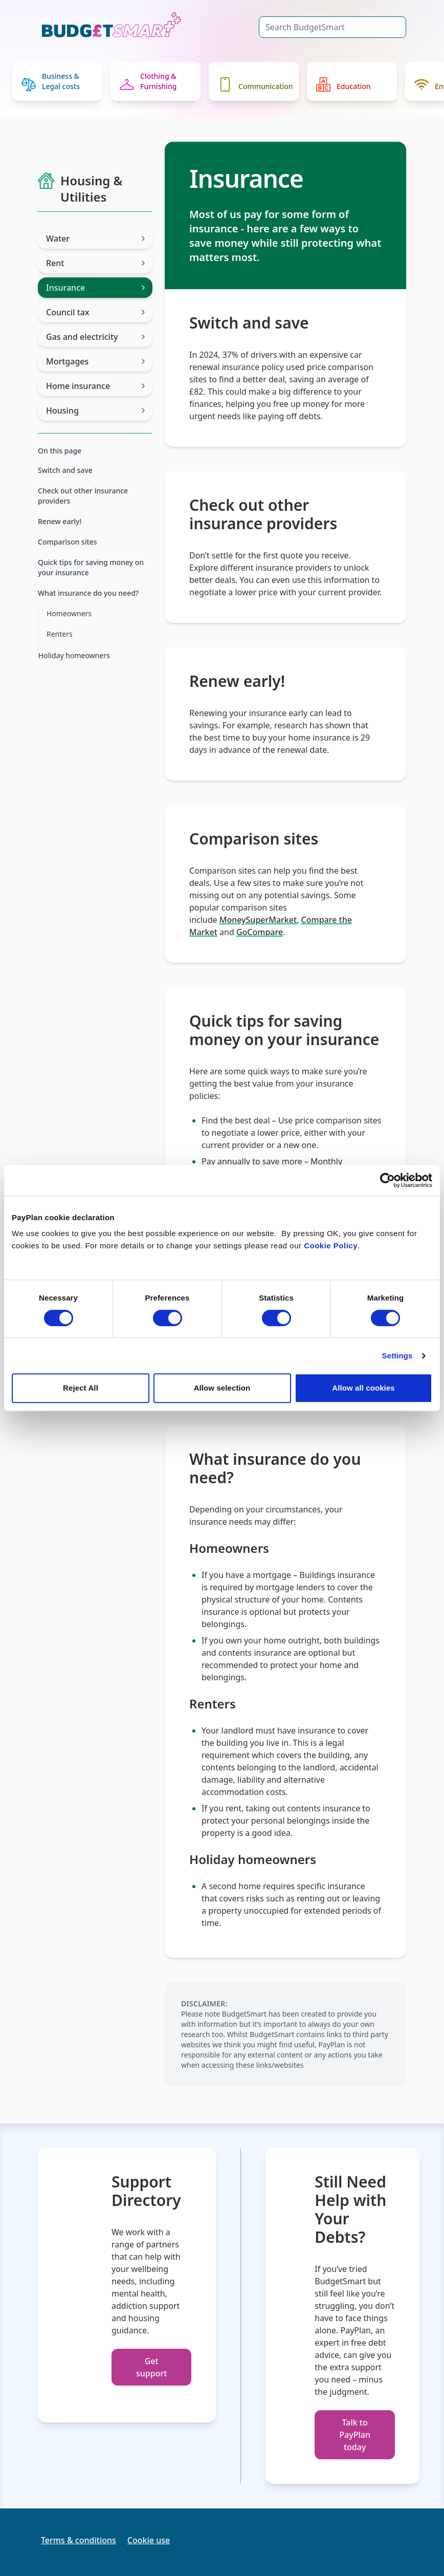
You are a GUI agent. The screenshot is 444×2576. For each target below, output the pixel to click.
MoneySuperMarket (258, 919)
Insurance (95, 287)
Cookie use (148, 2540)
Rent (95, 263)
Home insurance (95, 386)
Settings (397, 1355)
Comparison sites (67, 542)
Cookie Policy (331, 1245)
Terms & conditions (78, 2540)
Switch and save (65, 470)
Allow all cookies (363, 1387)
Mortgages (95, 361)
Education (343, 84)
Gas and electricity (95, 336)
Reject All (80, 1387)
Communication (255, 84)
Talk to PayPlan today (354, 2435)
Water (95, 238)
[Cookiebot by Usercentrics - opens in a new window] (387, 1180)
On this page (59, 451)
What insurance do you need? (88, 593)
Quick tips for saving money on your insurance (91, 567)
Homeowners (69, 613)
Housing (95, 410)
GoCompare (259, 932)
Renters (60, 634)
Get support (151, 2367)
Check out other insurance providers (83, 496)
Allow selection (222, 1387)
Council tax (95, 312)
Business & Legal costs (50, 81)
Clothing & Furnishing (148, 81)
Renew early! (59, 521)
